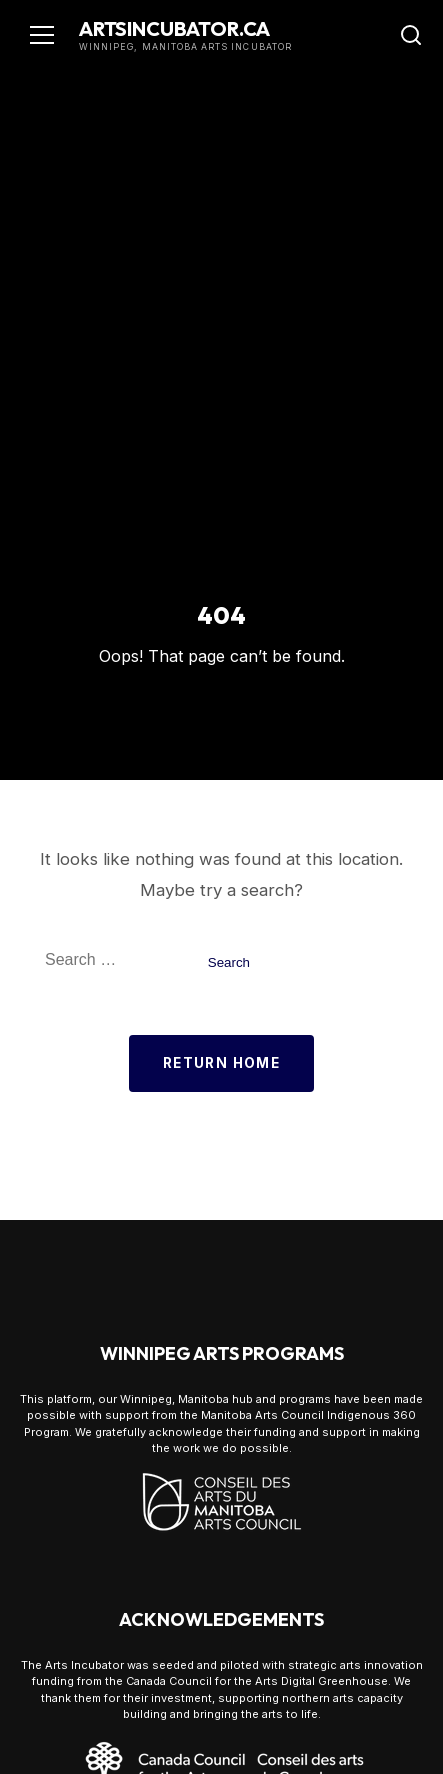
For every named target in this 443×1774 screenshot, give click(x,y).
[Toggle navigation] (42, 35)
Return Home (221, 1063)
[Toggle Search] (411, 35)
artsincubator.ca (174, 28)
